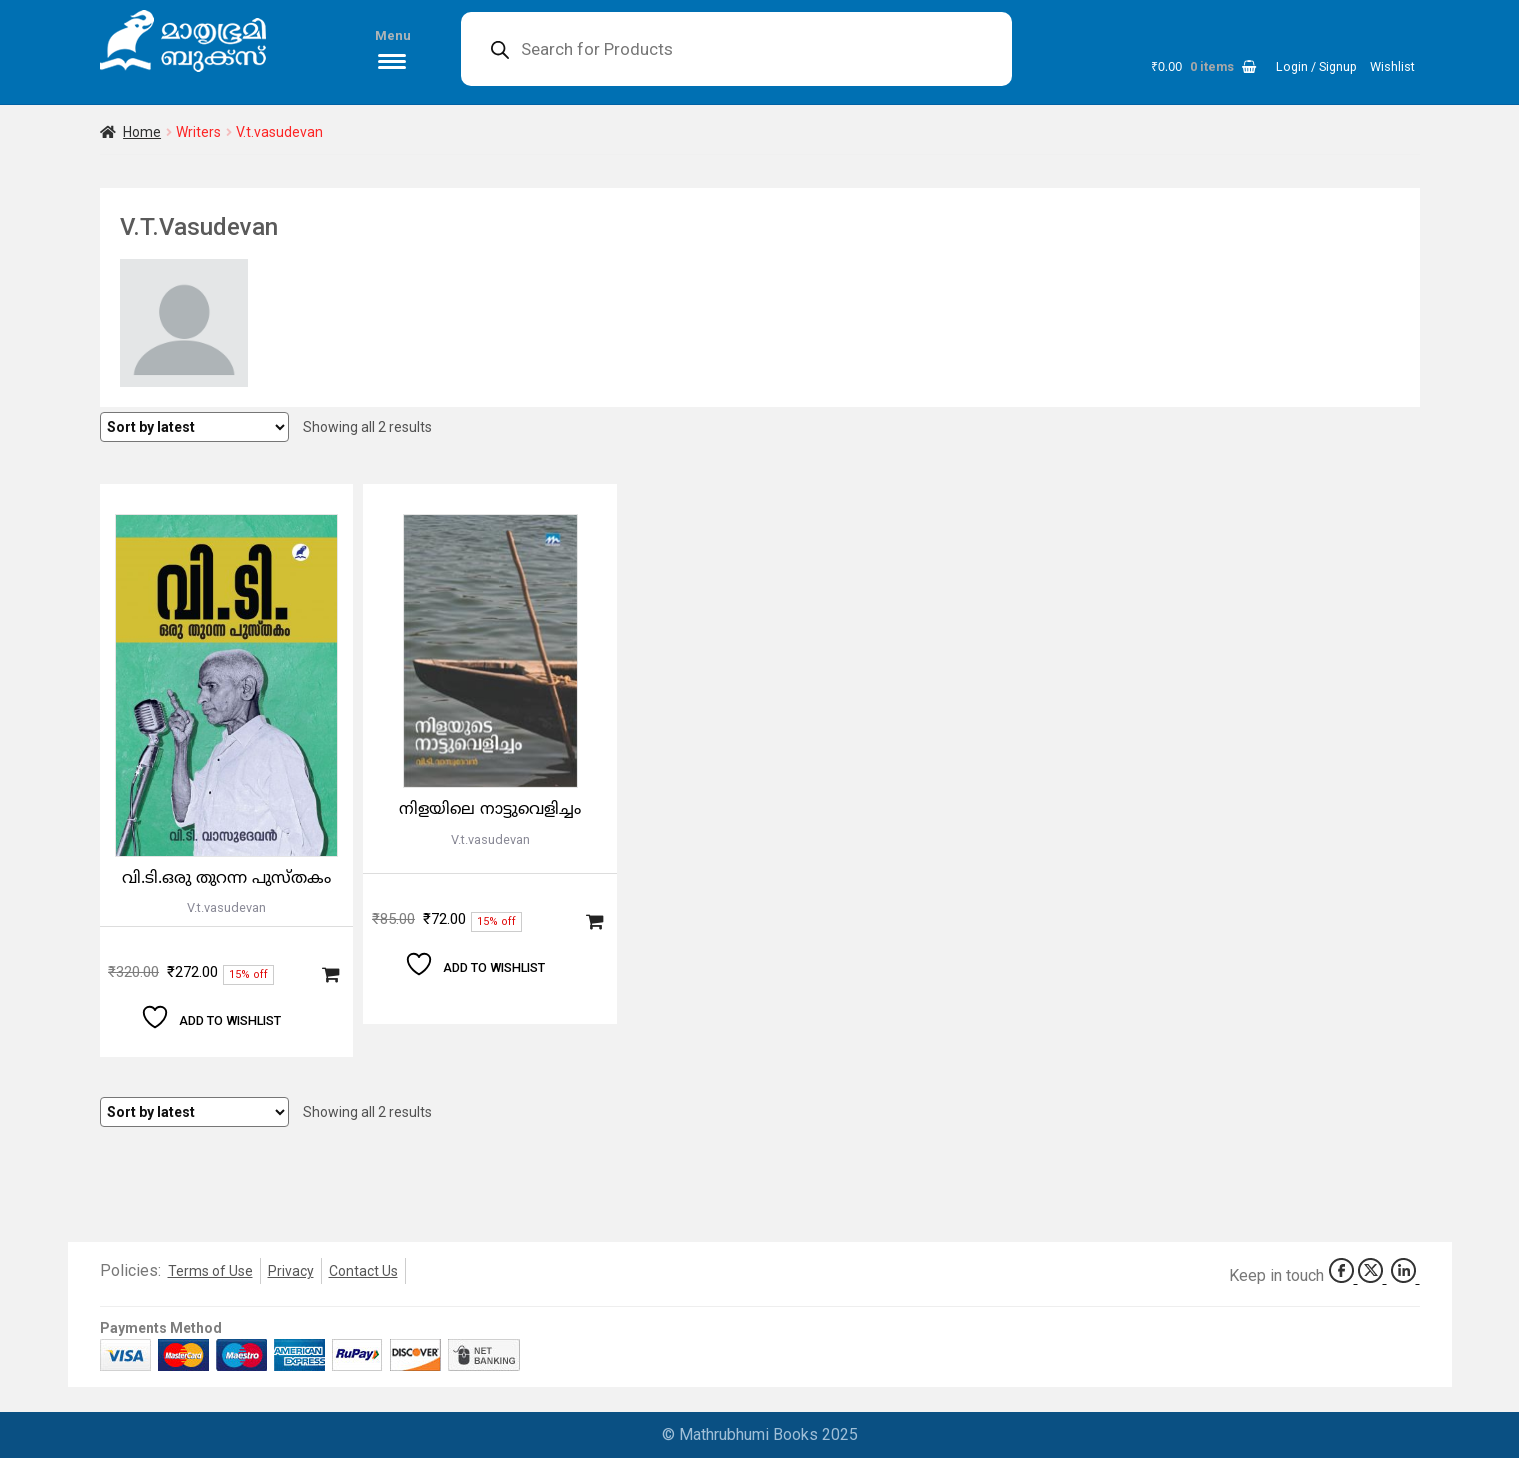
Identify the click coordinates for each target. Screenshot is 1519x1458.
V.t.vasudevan (226, 907)
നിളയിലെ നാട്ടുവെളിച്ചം (490, 810)
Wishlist (1392, 66)
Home (142, 132)
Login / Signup (1316, 66)
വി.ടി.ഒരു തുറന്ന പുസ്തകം (226, 879)
